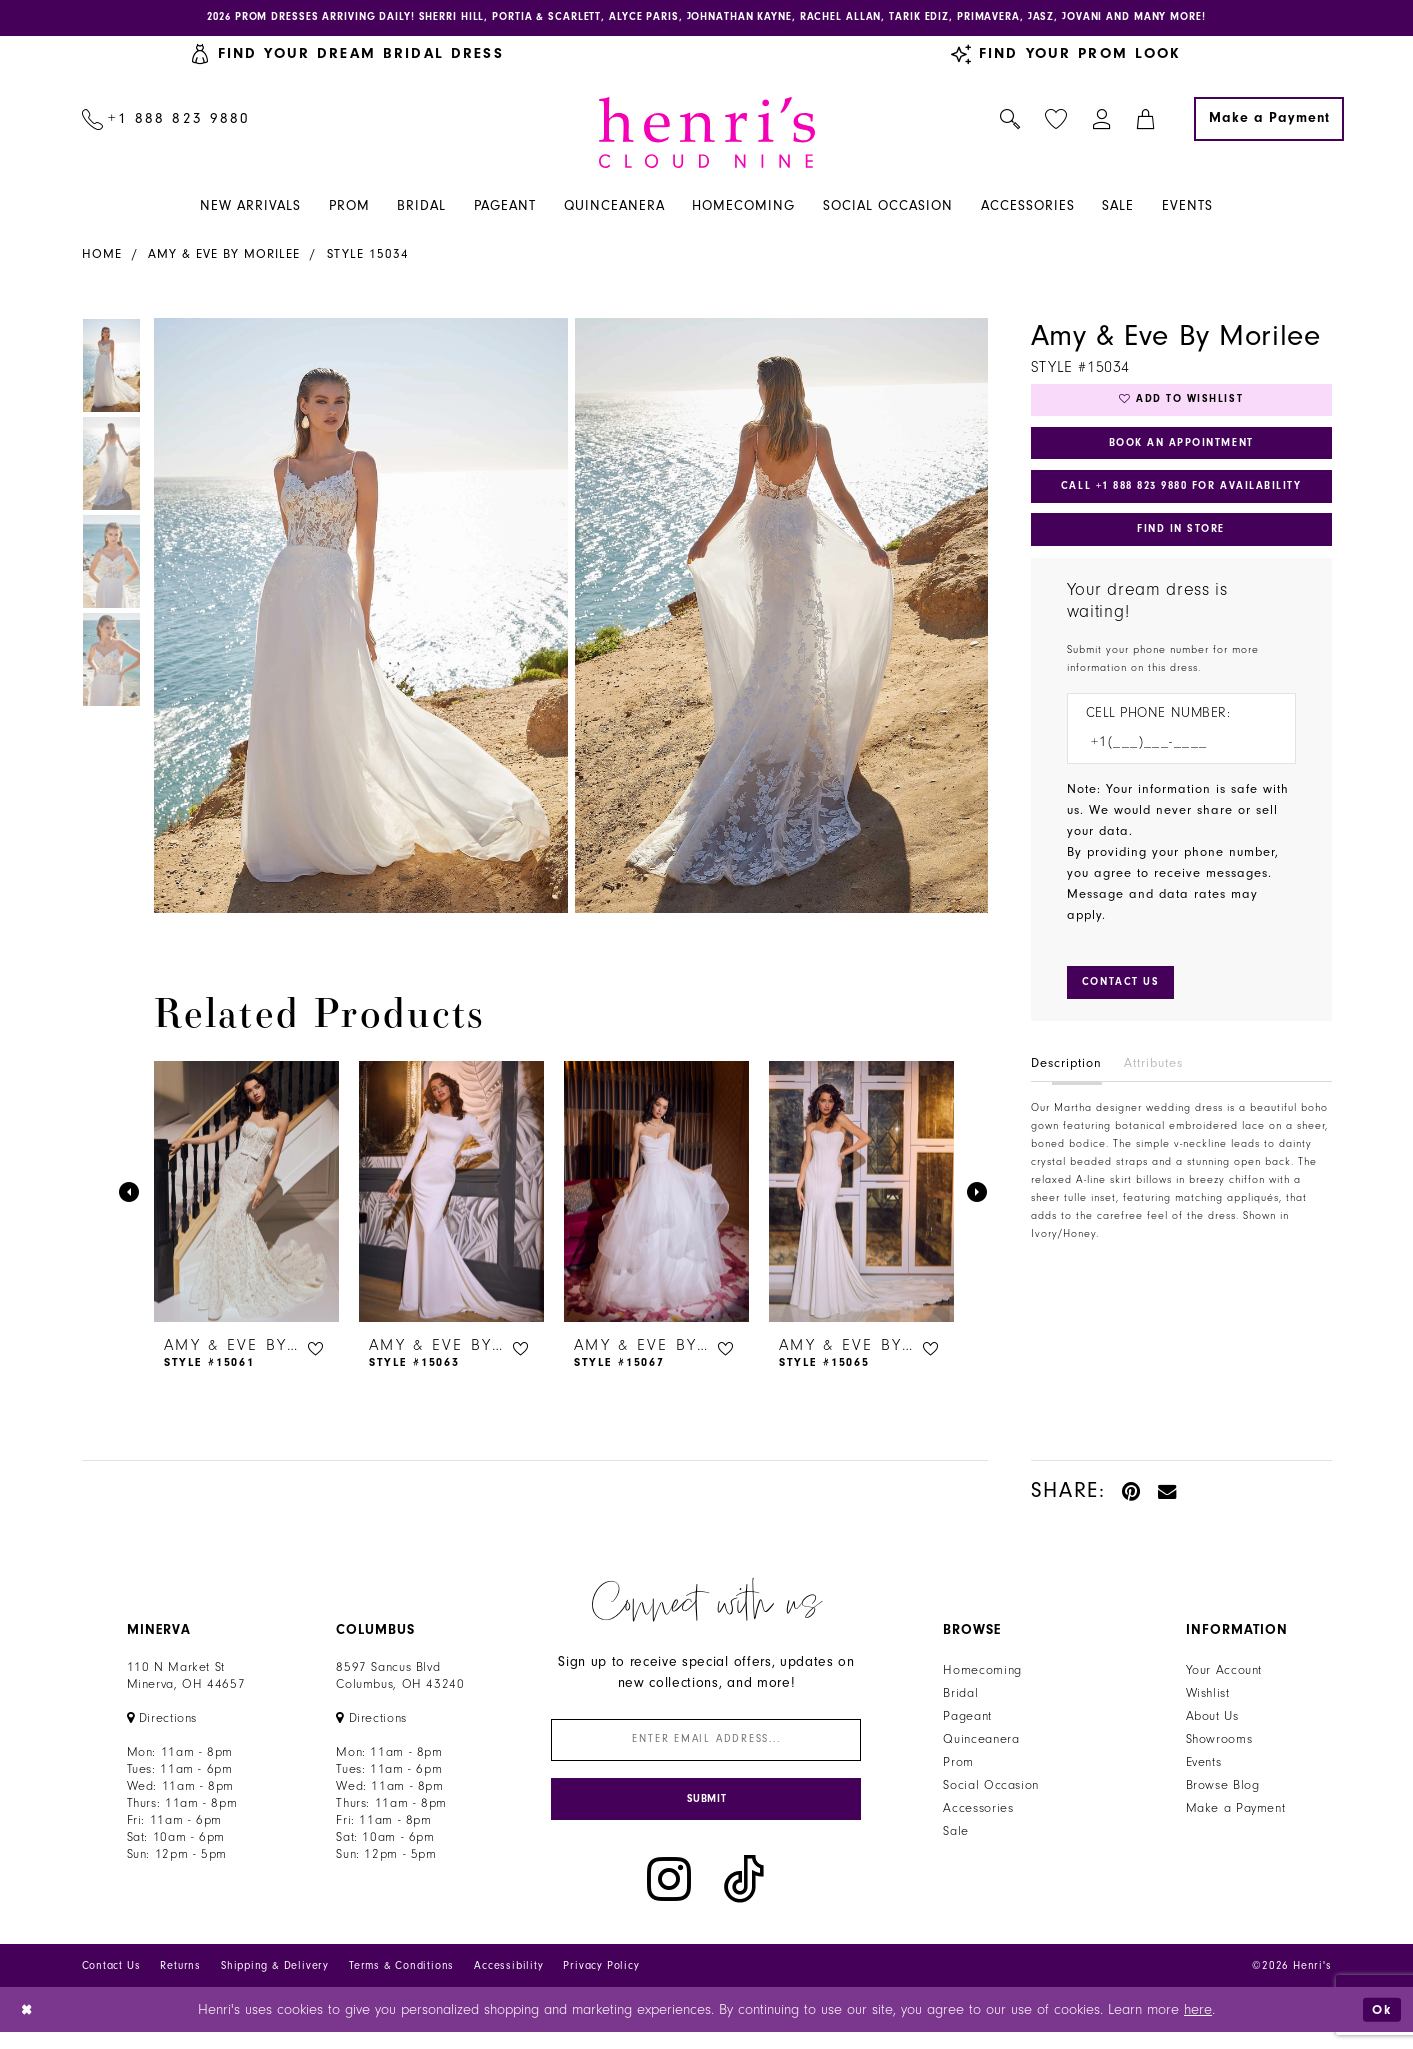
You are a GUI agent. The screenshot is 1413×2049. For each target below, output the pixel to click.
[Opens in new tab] (162, 1722)
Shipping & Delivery (275, 1982)
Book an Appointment (1181, 454)
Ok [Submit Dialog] (1380, 2025)
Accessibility (508, 1982)
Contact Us (111, 1982)
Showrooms (1219, 1743)
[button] (1101, 123)
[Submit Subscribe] (706, 1813)
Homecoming (982, 1674)
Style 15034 (368, 258)
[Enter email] (706, 1746)
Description (1066, 1093)
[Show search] (1009, 123)
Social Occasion (990, 1789)
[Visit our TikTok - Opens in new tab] (744, 1896)
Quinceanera (981, 1743)
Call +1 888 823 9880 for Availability (1186, 503)
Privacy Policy (601, 1982)
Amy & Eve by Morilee (224, 258)
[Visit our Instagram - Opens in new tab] (669, 1896)
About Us (1212, 1720)
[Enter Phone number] (1171, 768)
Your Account (1224, 1674)
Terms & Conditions (401, 1982)
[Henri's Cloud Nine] (707, 136)
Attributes (1153, 1093)
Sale (956, 1835)
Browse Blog (1223, 1789)
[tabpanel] (357, 619)
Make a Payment (1236, 1812)
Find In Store (1181, 551)
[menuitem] (166, 123)
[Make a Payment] (1269, 123)
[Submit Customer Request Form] (1127, 1011)
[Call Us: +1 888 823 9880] (166, 123)
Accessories (978, 1812)
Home (102, 258)
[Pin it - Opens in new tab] (1132, 1494)
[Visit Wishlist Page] (1055, 123)
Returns (180, 1982)
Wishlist (1208, 1697)
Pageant (967, 1720)
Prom (958, 1766)
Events (1204, 1766)
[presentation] (246, 1196)
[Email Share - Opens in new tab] (1168, 1494)
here (1198, 2026)
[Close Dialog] (29, 2026)
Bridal (960, 1697)
